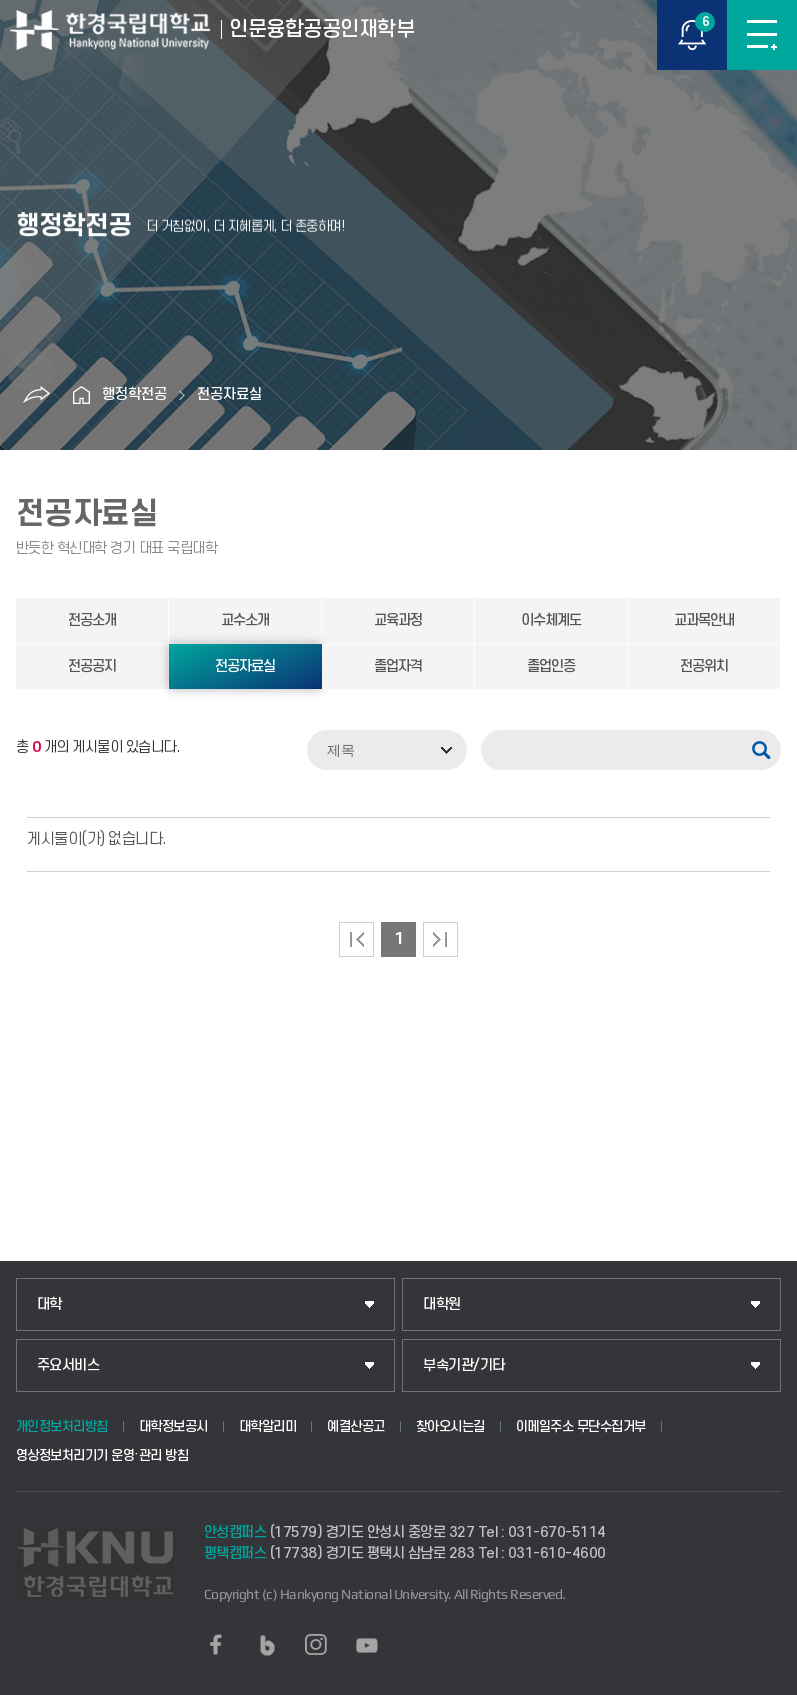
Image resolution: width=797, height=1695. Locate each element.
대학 (49, 1304)
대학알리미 (268, 1426)
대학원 (442, 1304)
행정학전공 (134, 394)
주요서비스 (68, 1365)
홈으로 (82, 395)
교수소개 (245, 620)
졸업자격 (398, 666)
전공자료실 (229, 394)
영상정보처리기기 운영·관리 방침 (102, 1455)
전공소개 (92, 620)
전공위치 (704, 666)
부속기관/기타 (464, 1365)
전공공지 (92, 666)
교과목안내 (704, 620)
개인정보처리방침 (62, 1426)
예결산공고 (356, 1426)
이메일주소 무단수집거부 (581, 1426)
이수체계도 (551, 620)
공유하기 (37, 395)
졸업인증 (551, 666)
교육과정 (398, 620)
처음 (356, 939)
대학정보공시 (173, 1426)
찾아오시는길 (450, 1426)
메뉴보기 (762, 35)
